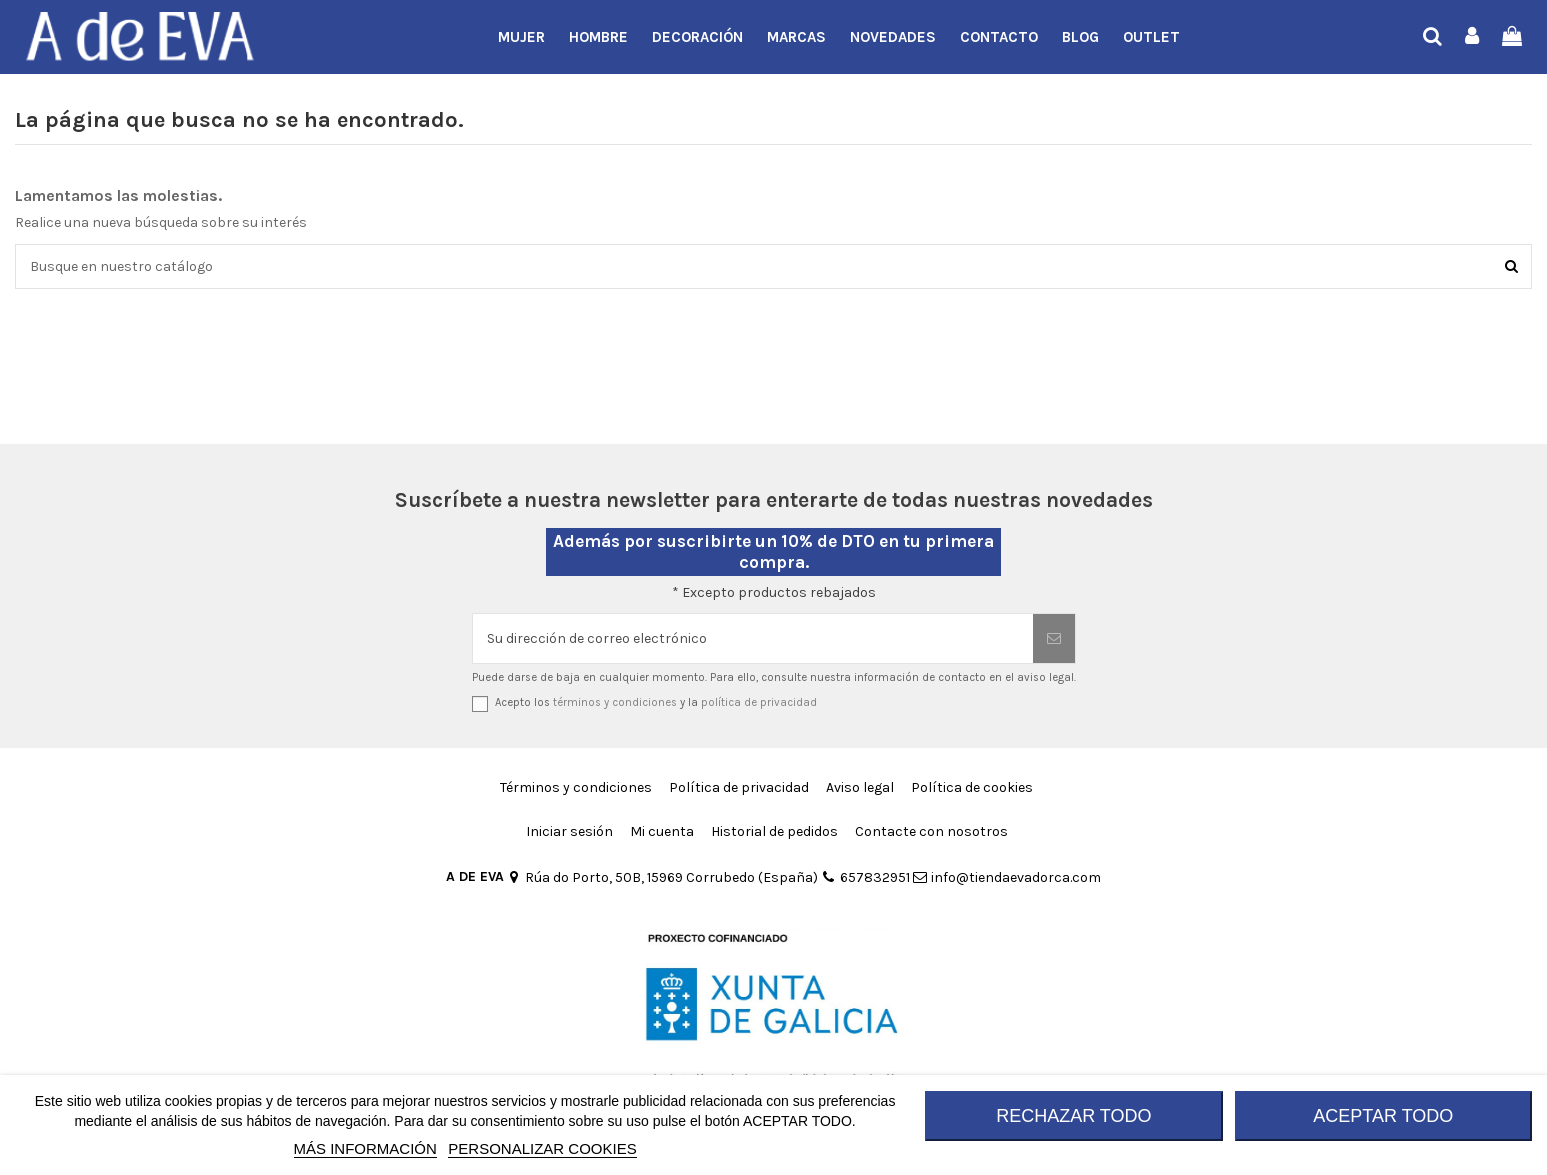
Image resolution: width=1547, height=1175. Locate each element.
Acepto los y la (656, 702)
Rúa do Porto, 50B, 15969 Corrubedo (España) (662, 877)
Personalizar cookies (542, 1148)
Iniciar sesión (569, 831)
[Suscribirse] (1054, 638)
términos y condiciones (615, 702)
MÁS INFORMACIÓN (365, 1148)
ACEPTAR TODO (1383, 1116)
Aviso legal (860, 787)
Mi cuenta (662, 831)
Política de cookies (972, 787)
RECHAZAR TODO (1073, 1116)
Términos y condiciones (576, 787)
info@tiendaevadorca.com (1007, 877)
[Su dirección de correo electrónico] (753, 638)
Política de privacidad (739, 787)
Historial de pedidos (774, 831)
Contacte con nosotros (931, 831)
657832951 (865, 877)
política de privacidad (759, 702)
